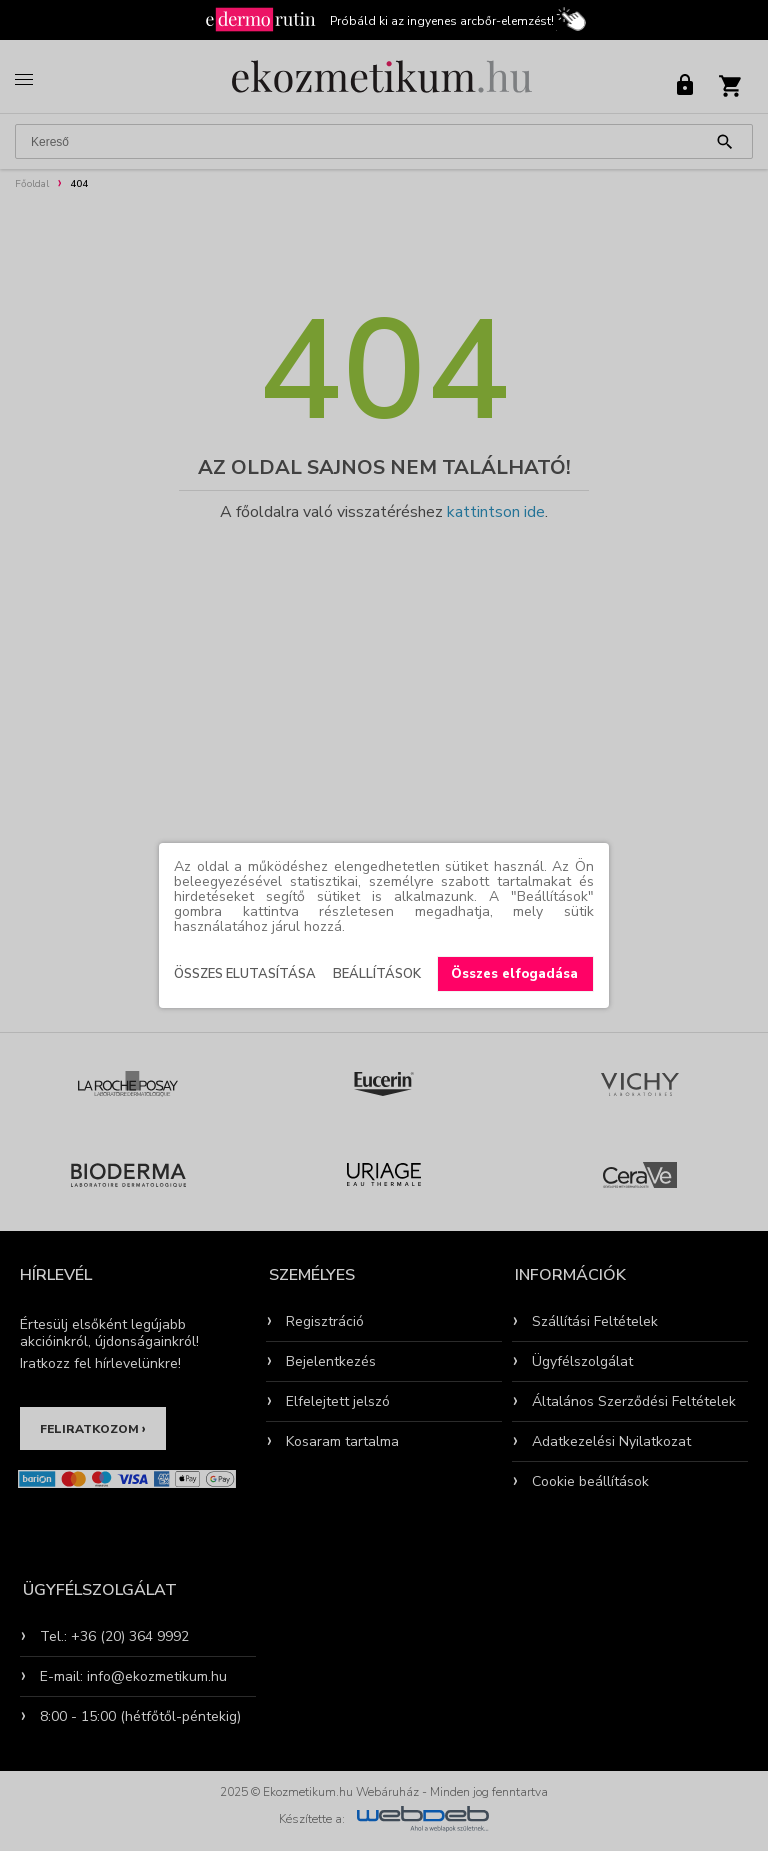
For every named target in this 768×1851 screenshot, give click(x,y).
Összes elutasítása (245, 974)
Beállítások (377, 974)
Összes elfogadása (514, 974)
